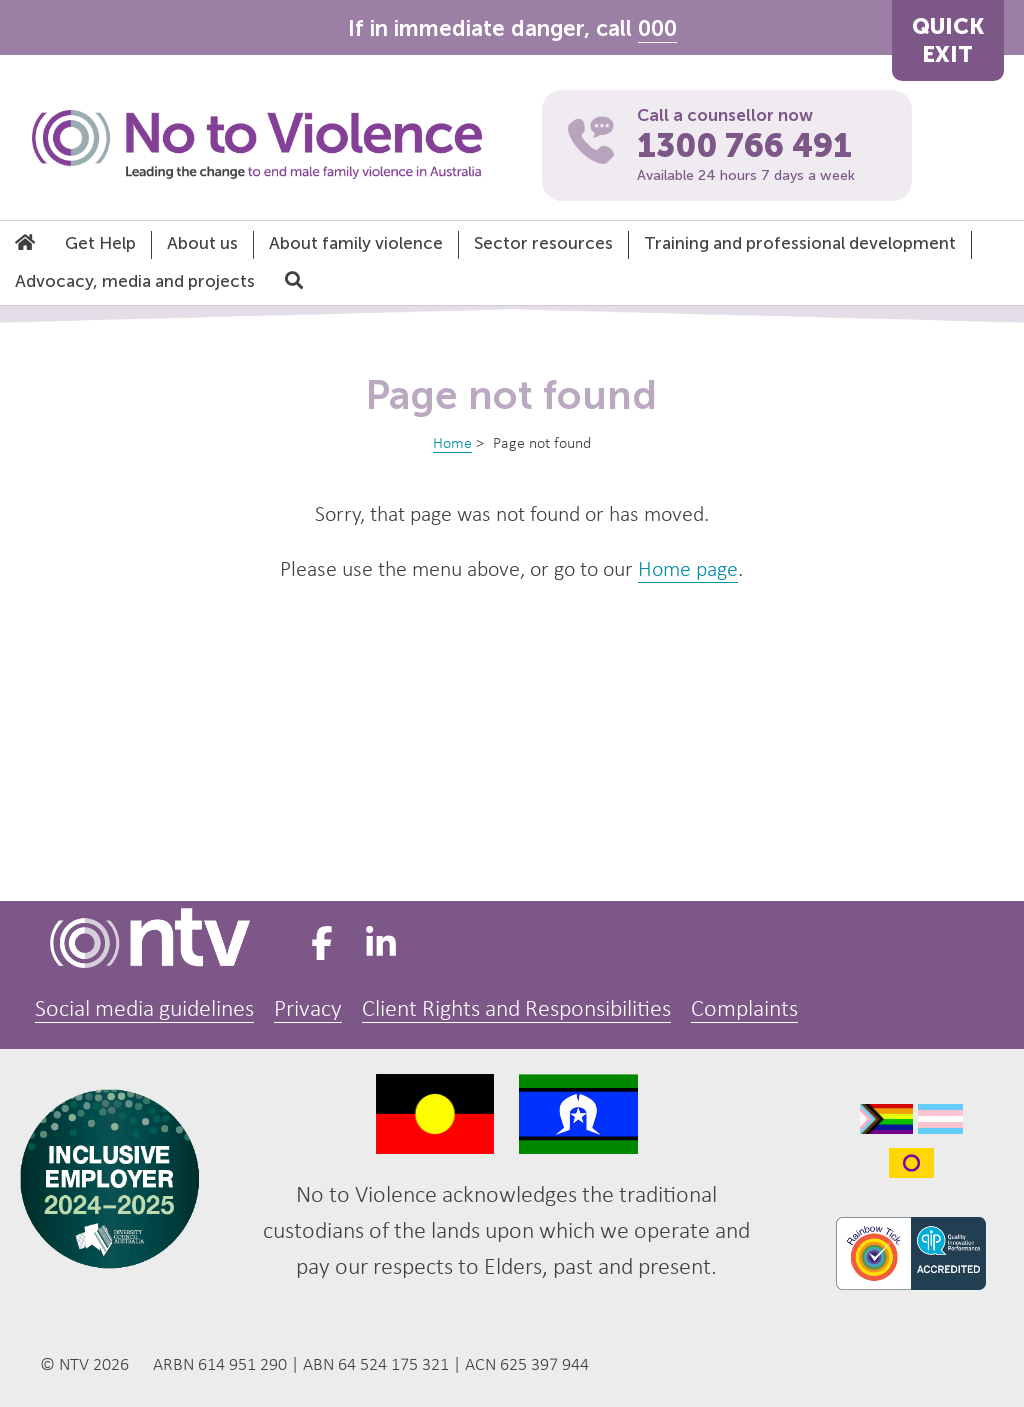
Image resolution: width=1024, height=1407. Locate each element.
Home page (688, 570)
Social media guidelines (144, 1010)
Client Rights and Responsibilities (516, 1010)
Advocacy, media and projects (135, 281)
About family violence (356, 243)
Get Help (100, 243)
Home (452, 444)
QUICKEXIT (948, 40)
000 (657, 28)
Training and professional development (800, 243)
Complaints (744, 1010)
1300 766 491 (744, 146)
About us (202, 243)
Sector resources (543, 243)
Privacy (308, 1010)
